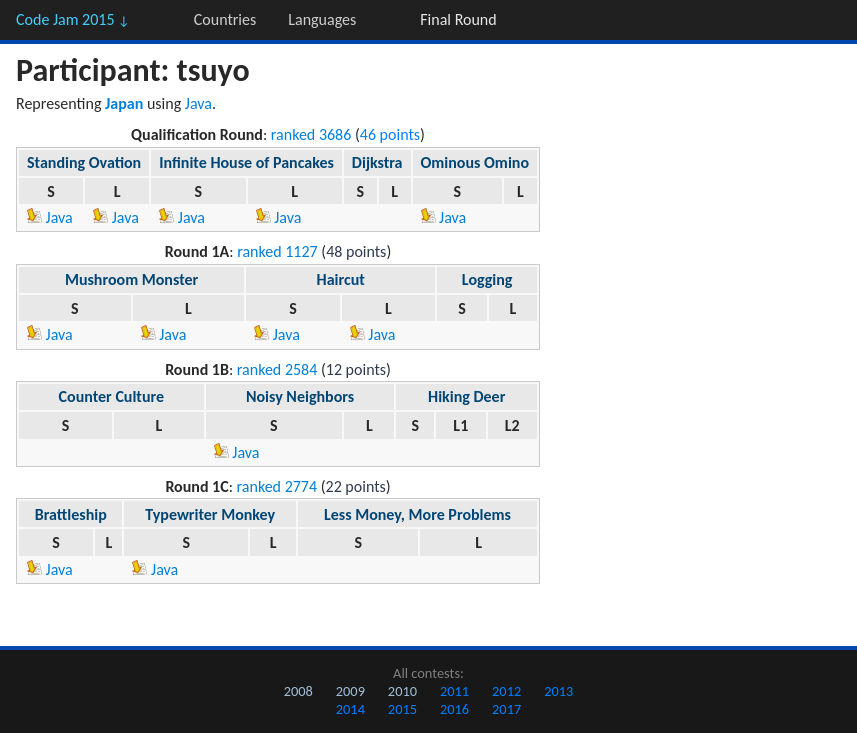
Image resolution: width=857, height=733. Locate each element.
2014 (350, 709)
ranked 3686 (311, 134)
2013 (558, 691)
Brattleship (71, 514)
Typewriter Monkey (210, 514)
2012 (506, 691)
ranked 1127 (277, 251)
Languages (322, 19)
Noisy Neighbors (300, 396)
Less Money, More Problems (417, 514)
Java (198, 103)
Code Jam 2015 (73, 19)
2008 (298, 691)
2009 (350, 691)
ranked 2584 (277, 369)
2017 (506, 709)
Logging (487, 279)
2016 (454, 709)
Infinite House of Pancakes (246, 162)
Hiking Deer (466, 396)
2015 (402, 709)
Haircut (341, 279)
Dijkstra (377, 162)
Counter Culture (111, 396)
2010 (402, 691)
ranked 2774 (277, 486)
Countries (225, 19)
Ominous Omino (475, 162)
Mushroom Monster (131, 279)
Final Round (458, 19)
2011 (454, 691)
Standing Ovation (84, 162)
